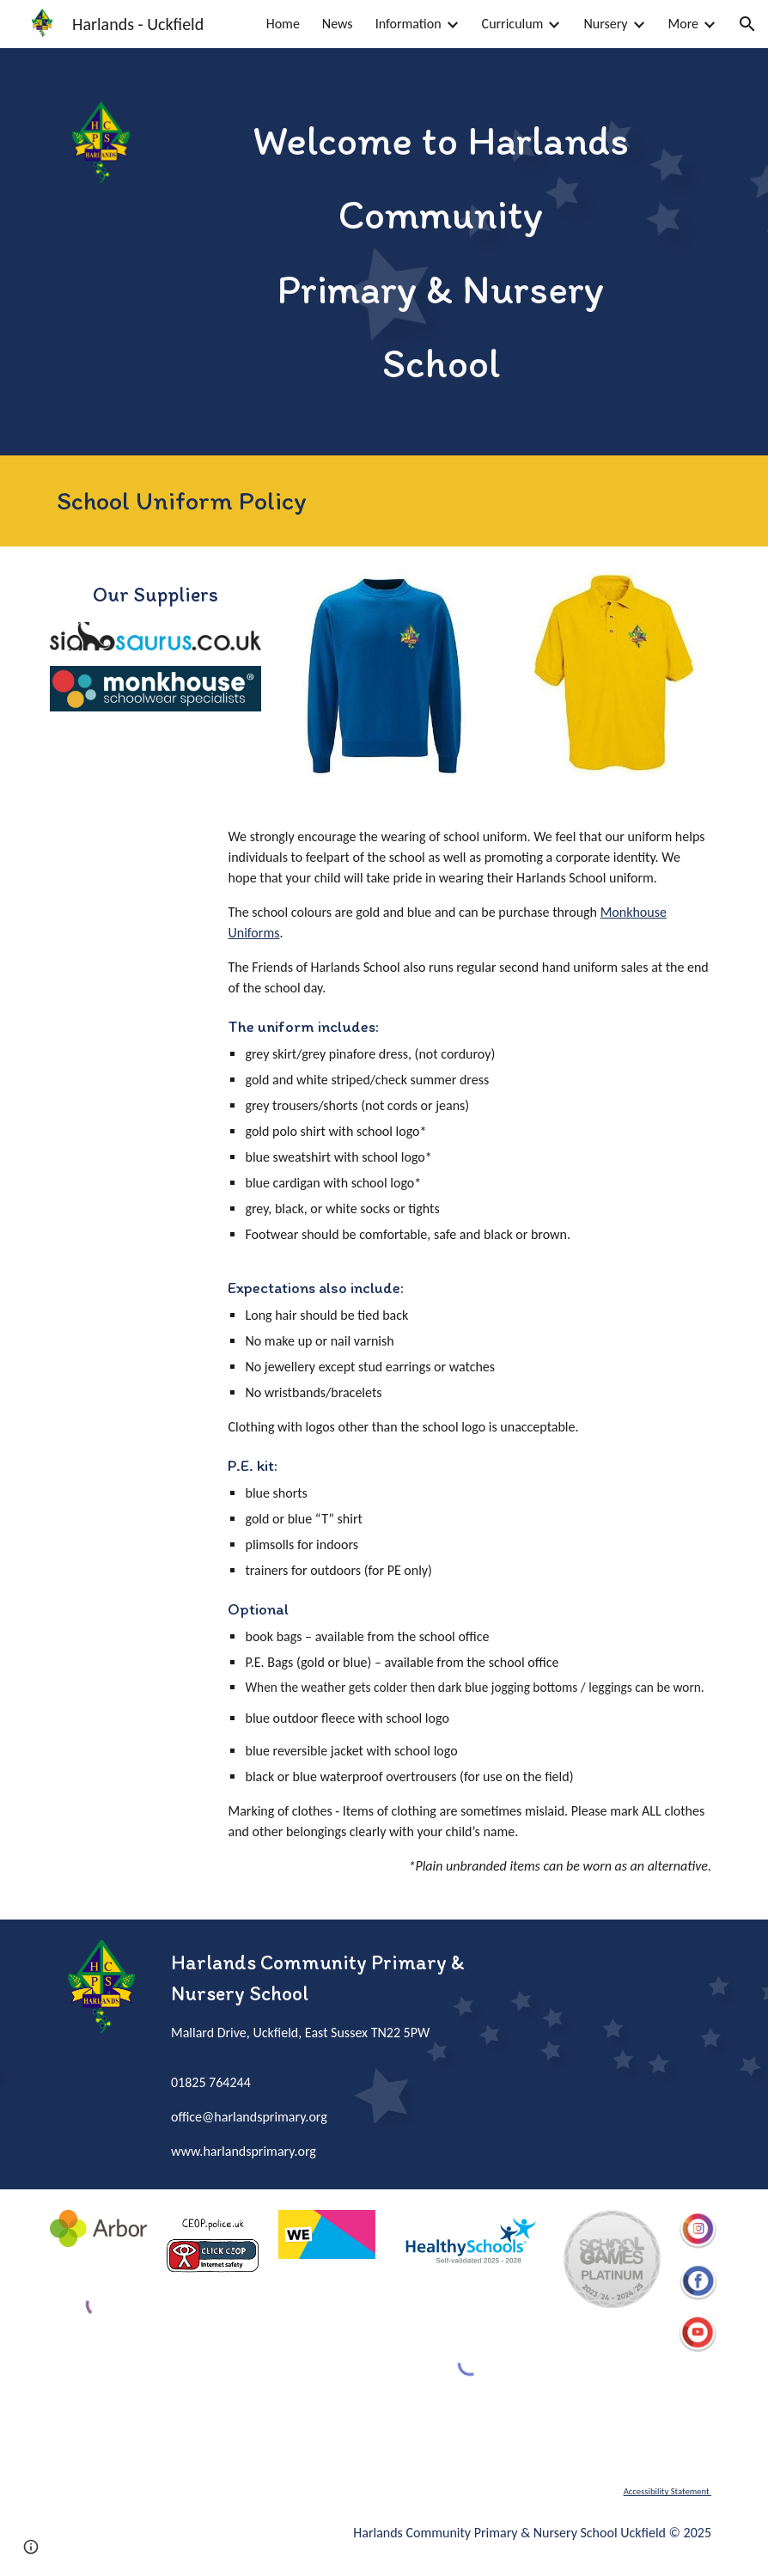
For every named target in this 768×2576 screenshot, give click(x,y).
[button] (747, 24)
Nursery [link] (605, 23)
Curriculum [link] (513, 23)
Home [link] (283, 23)
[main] (441, 251)
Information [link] (408, 23)
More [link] (683, 23)
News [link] (337, 23)
